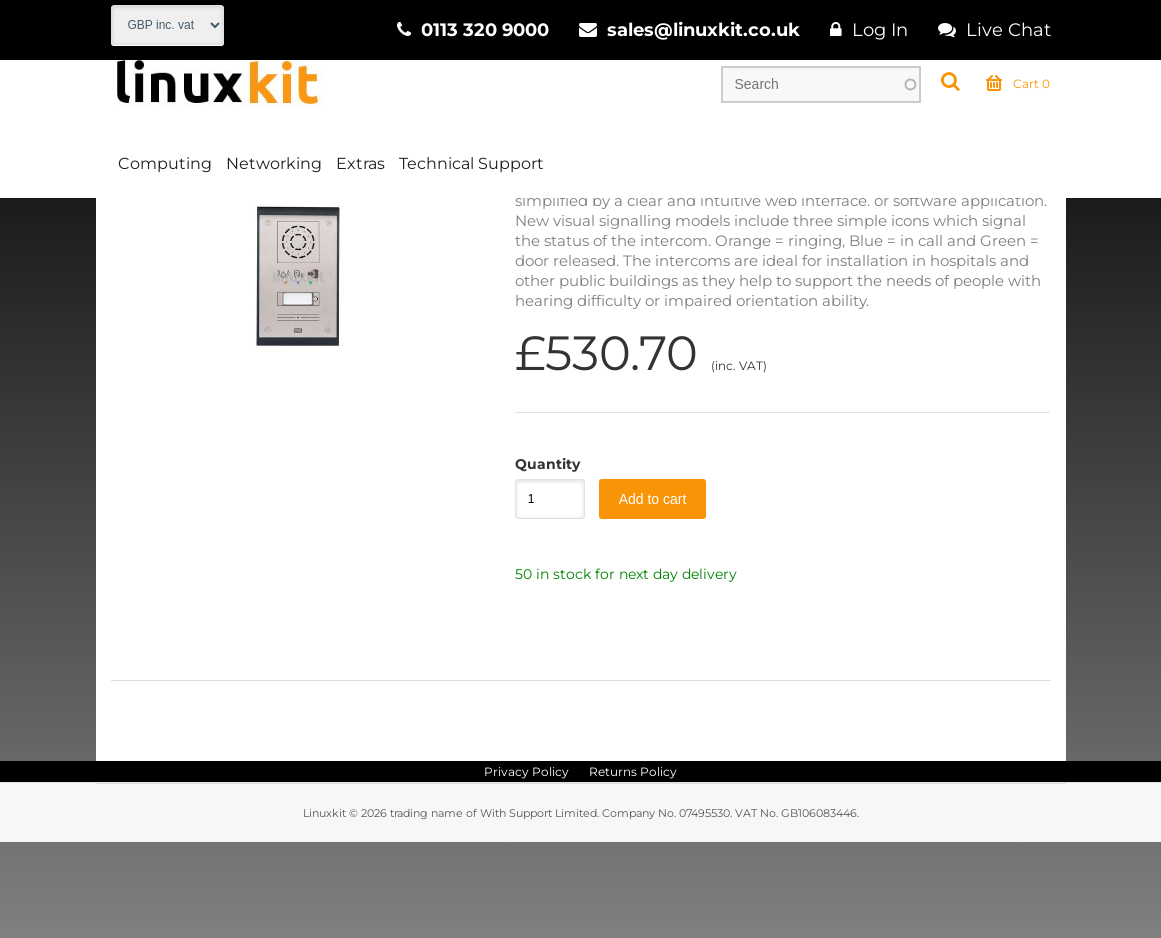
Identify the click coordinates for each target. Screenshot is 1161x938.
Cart (1018, 84)
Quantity (540, 560)
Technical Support (471, 163)
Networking (274, 163)
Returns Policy (633, 867)
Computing (165, 163)
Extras (360, 163)
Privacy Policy (526, 867)
